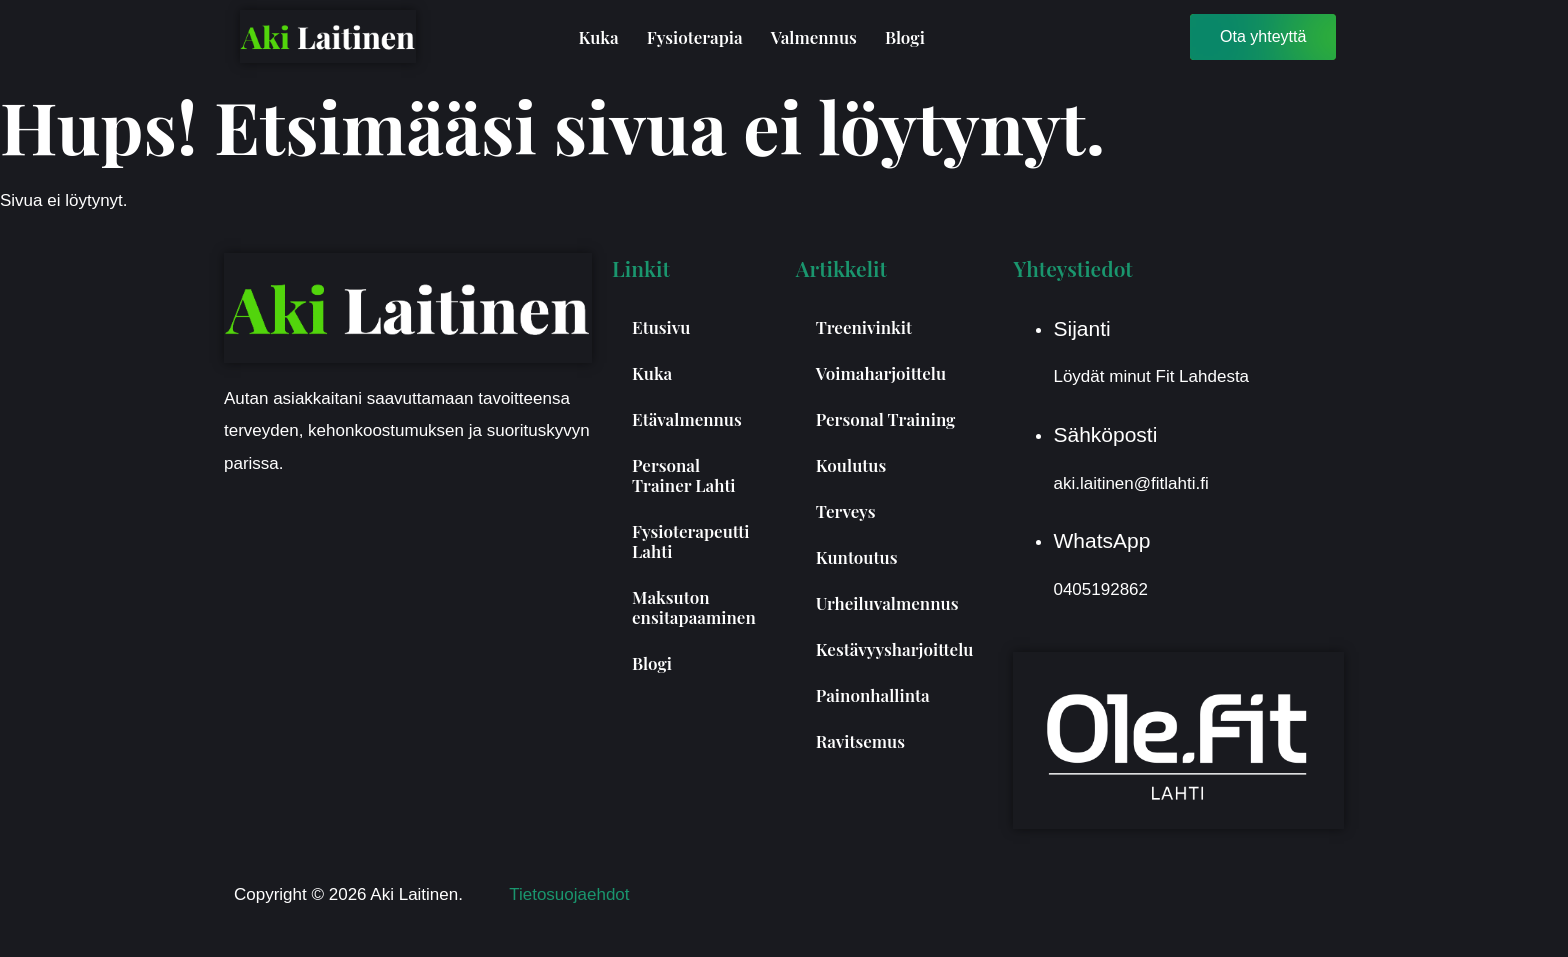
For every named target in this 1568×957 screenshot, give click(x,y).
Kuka (598, 37)
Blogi (905, 37)
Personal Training (886, 419)
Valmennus (814, 37)
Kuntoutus (857, 557)
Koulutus (851, 465)
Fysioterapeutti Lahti (690, 541)
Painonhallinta (873, 695)
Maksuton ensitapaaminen (694, 607)
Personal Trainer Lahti (684, 475)
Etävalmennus (687, 419)
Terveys (846, 511)
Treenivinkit (864, 327)
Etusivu (661, 327)
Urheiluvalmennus (887, 603)
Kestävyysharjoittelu (895, 649)
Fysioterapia (695, 37)
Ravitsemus (860, 741)
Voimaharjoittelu (881, 373)
